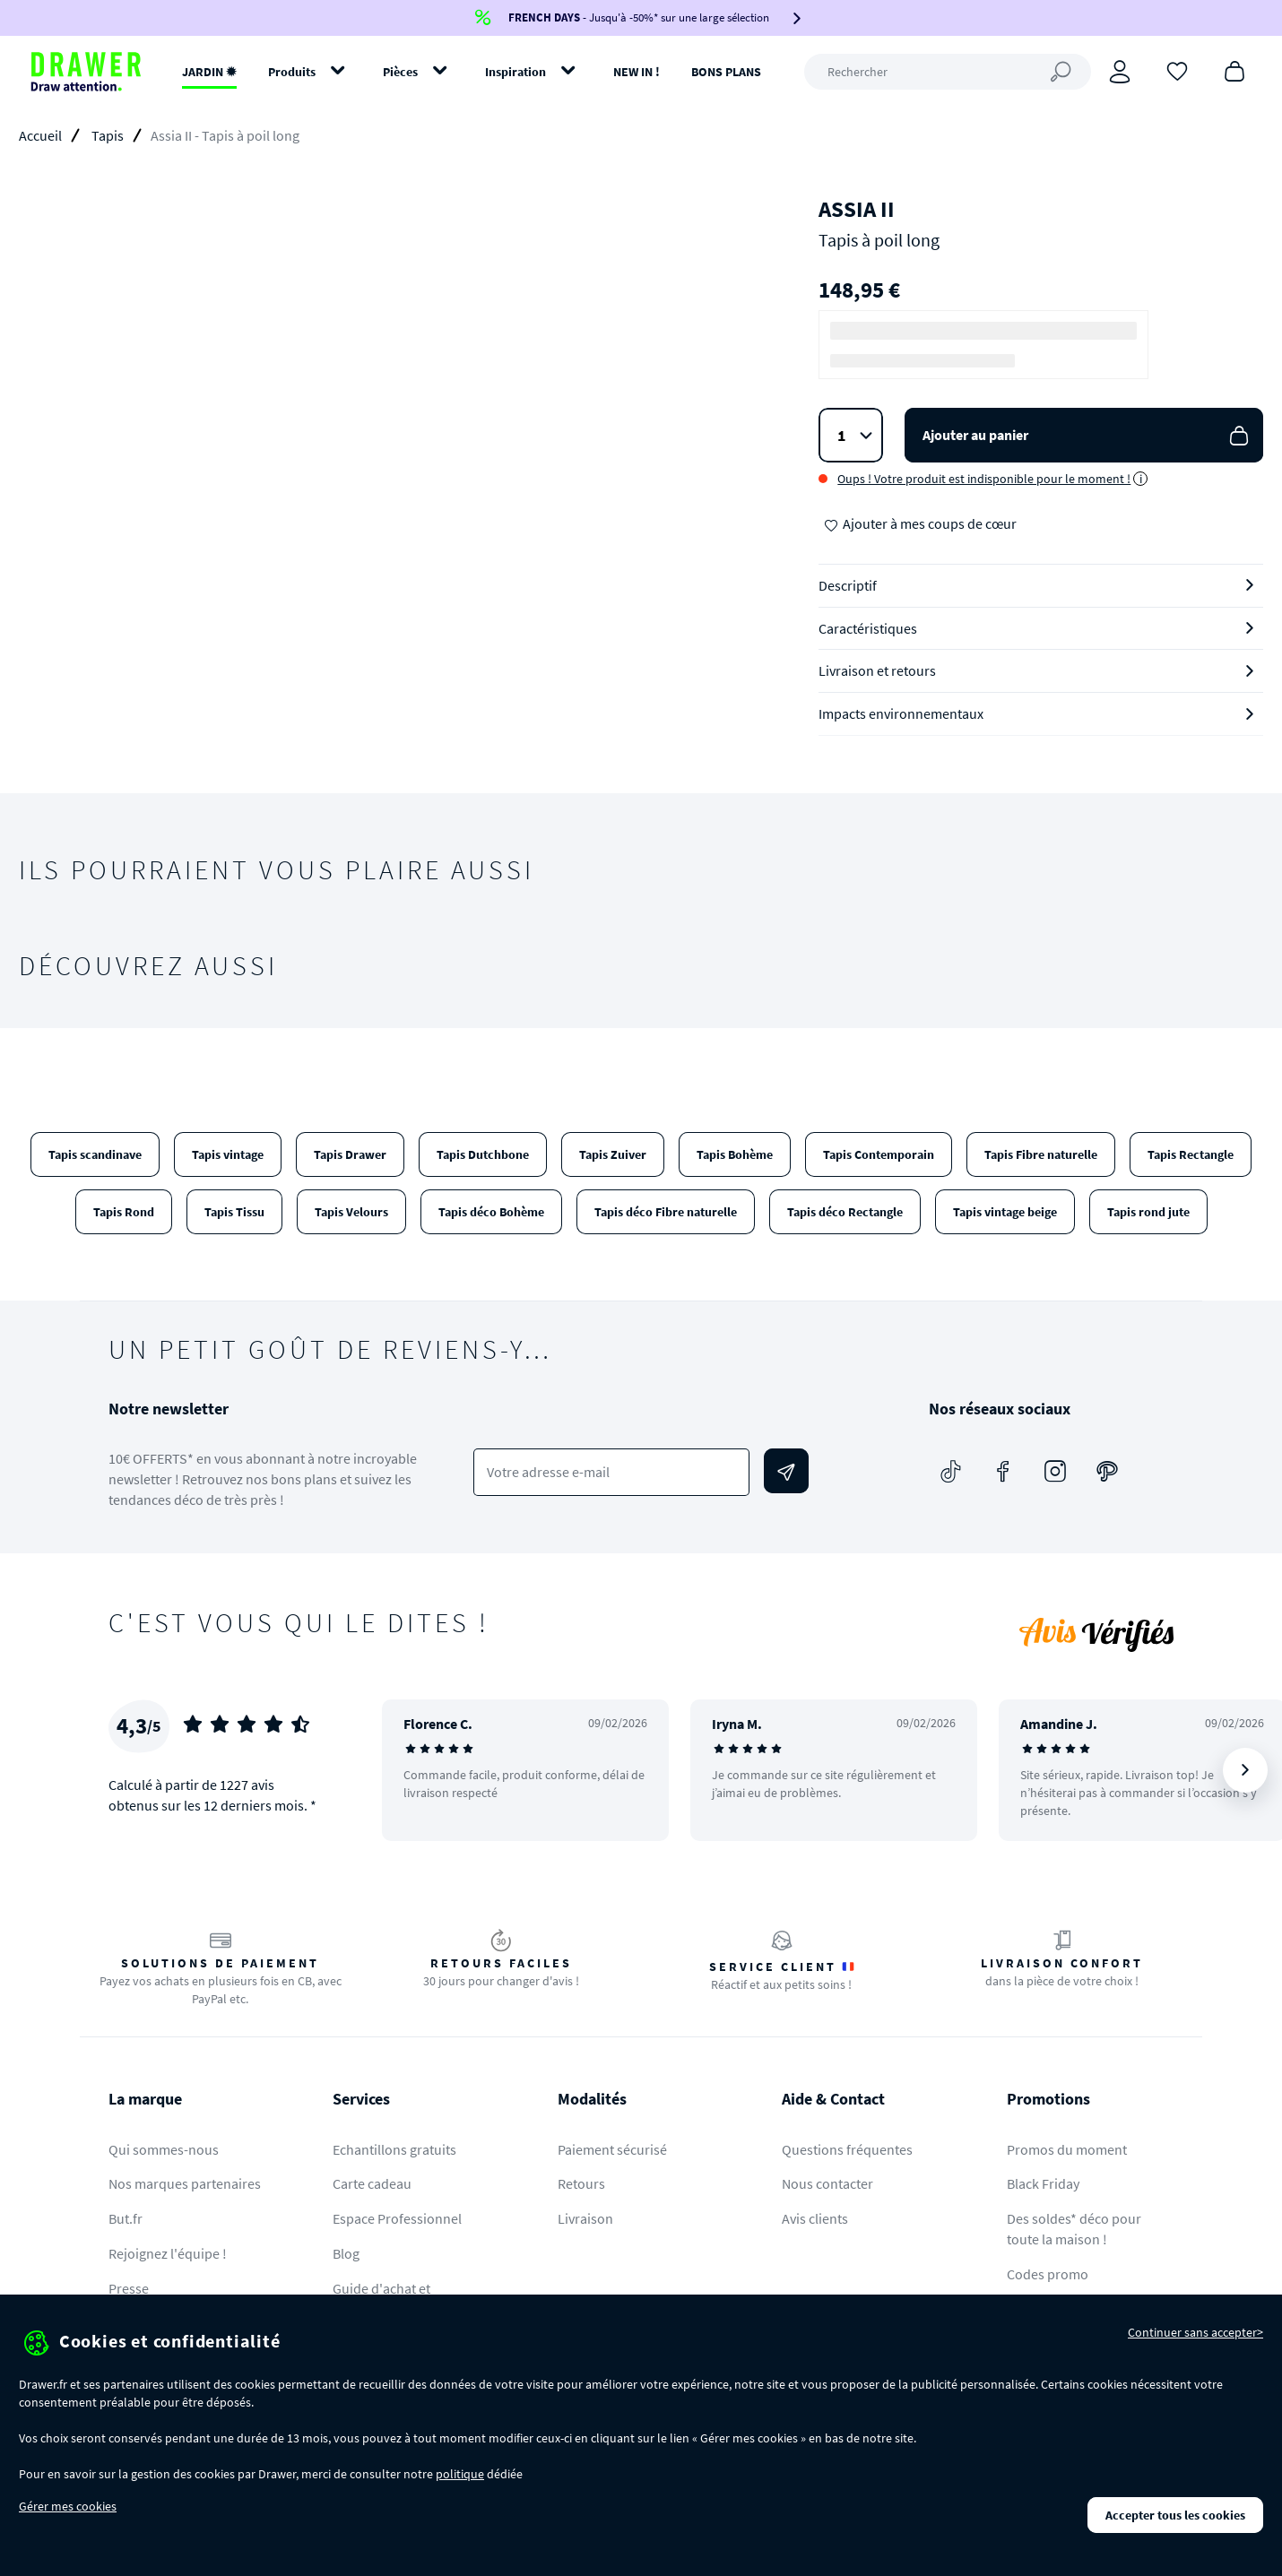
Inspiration (515, 72)
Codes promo (1047, 2274)
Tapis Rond (123, 1212)
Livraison (585, 2218)
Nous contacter (827, 2183)
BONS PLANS (726, 72)
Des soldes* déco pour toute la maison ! (1074, 2228)
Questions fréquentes (847, 2149)
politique (460, 2474)
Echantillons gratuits (394, 2149)
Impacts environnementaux (901, 713)
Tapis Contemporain (878, 1154)
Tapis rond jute (1148, 1212)
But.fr (125, 2218)
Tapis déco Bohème (491, 1212)
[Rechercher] (947, 72)
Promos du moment (1067, 2149)
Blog (346, 2253)
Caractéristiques (868, 628)
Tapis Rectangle (1191, 1154)
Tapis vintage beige (1005, 1212)
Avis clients (815, 2218)
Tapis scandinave (95, 1154)
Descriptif (848, 585)
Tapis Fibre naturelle (1040, 1154)
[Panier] (1234, 70)
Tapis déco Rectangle (845, 1212)
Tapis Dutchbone (483, 1154)
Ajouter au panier (1087, 435)
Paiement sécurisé (612, 2149)
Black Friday (1043, 2183)
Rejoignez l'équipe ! (167, 2253)
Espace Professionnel (397, 2218)
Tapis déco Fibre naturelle (665, 1212)
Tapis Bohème (735, 1154)
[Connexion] (1119, 71)
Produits (292, 72)
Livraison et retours (877, 670)
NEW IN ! (636, 72)
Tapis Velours (351, 1212)
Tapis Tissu (234, 1212)
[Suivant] (1245, 1770)
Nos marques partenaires (184, 2183)
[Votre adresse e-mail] (611, 1472)
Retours (581, 2183)
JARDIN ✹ (209, 72)
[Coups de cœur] (1177, 70)
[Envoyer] (786, 1470)
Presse (128, 2288)
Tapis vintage (228, 1154)
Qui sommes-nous (163, 2149)
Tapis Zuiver (612, 1154)
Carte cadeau (372, 2183)
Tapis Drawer (350, 1154)
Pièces (400, 72)
